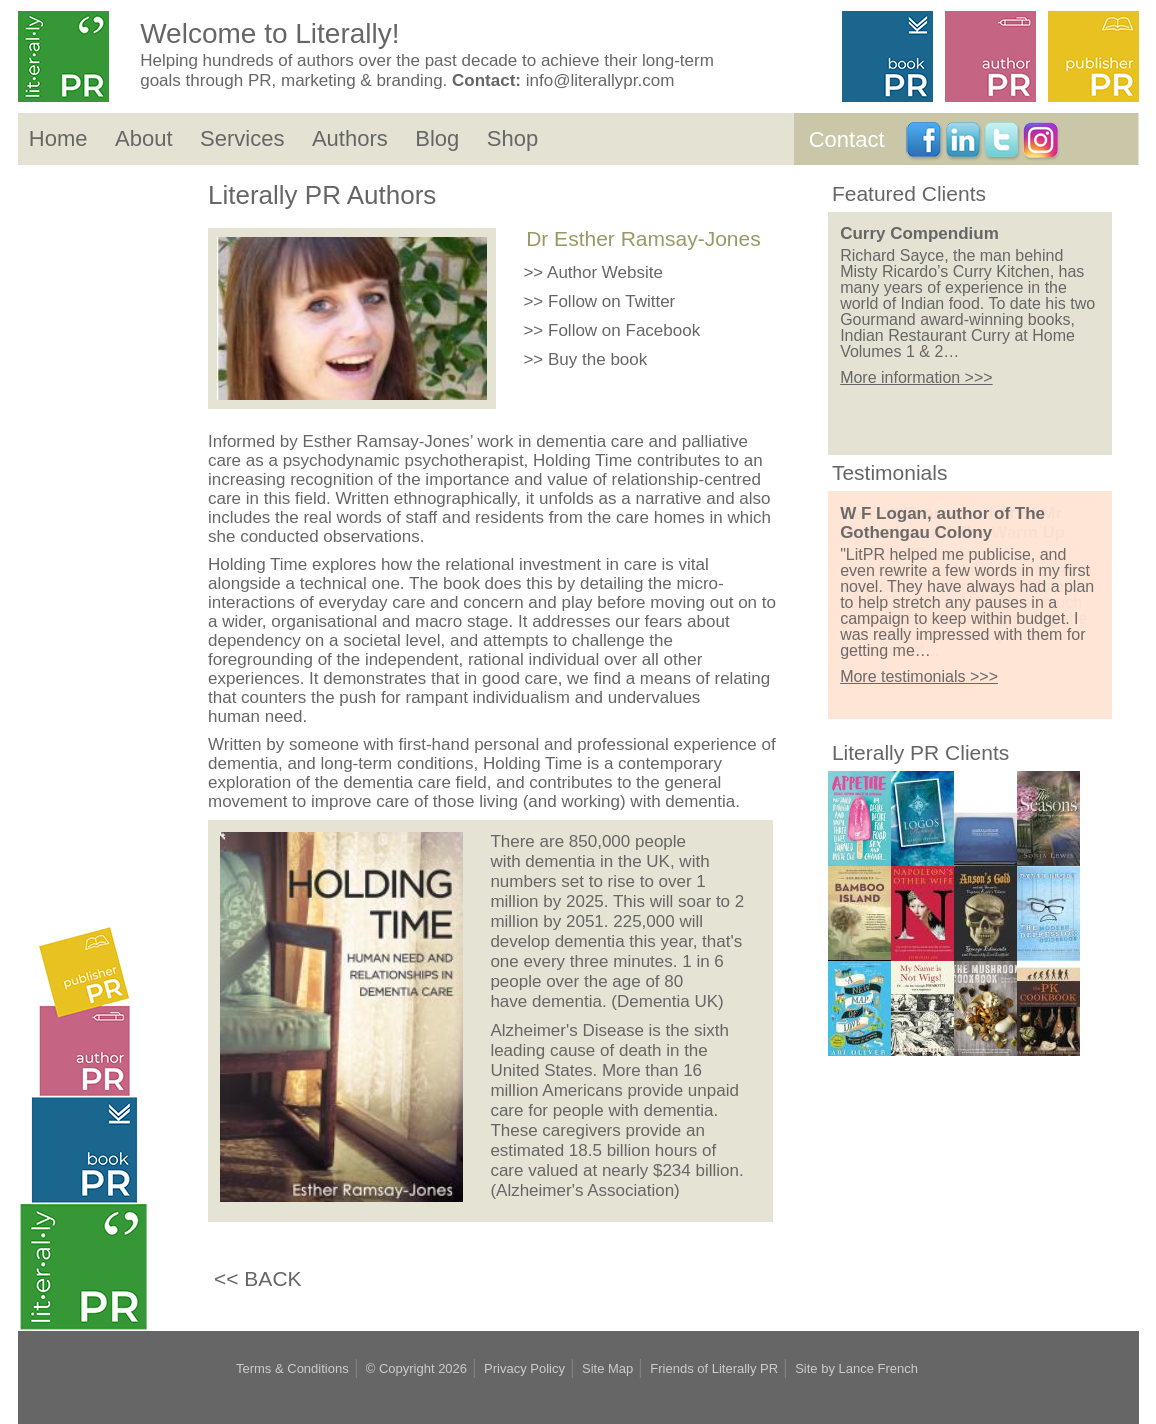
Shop (512, 138)
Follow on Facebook (624, 330)
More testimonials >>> (919, 676)
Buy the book (597, 359)
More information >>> (916, 396)
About (144, 138)
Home (58, 138)
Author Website (605, 272)
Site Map (607, 1368)
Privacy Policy (524, 1368)
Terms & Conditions (292, 1368)
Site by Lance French (856, 1368)
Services (242, 138)
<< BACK (258, 1278)
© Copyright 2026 (416, 1368)
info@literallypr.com (600, 80)
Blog (437, 138)
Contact (847, 139)
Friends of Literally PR (714, 1368)
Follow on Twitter (611, 301)
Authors (350, 138)
